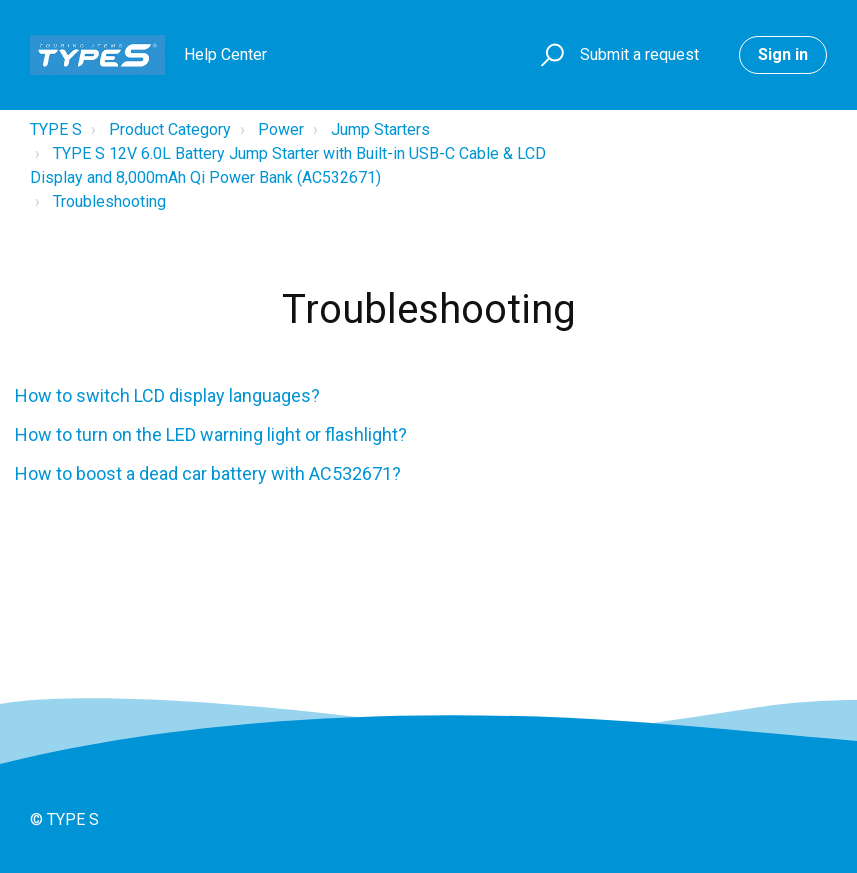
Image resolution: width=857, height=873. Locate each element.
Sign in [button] (783, 54)
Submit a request (639, 54)
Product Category (170, 129)
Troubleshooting (109, 201)
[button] (549, 55)
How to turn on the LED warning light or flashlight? (211, 434)
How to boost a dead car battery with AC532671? (208, 473)
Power (281, 129)
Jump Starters (380, 129)
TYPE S (56, 129)
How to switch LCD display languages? (167, 395)
